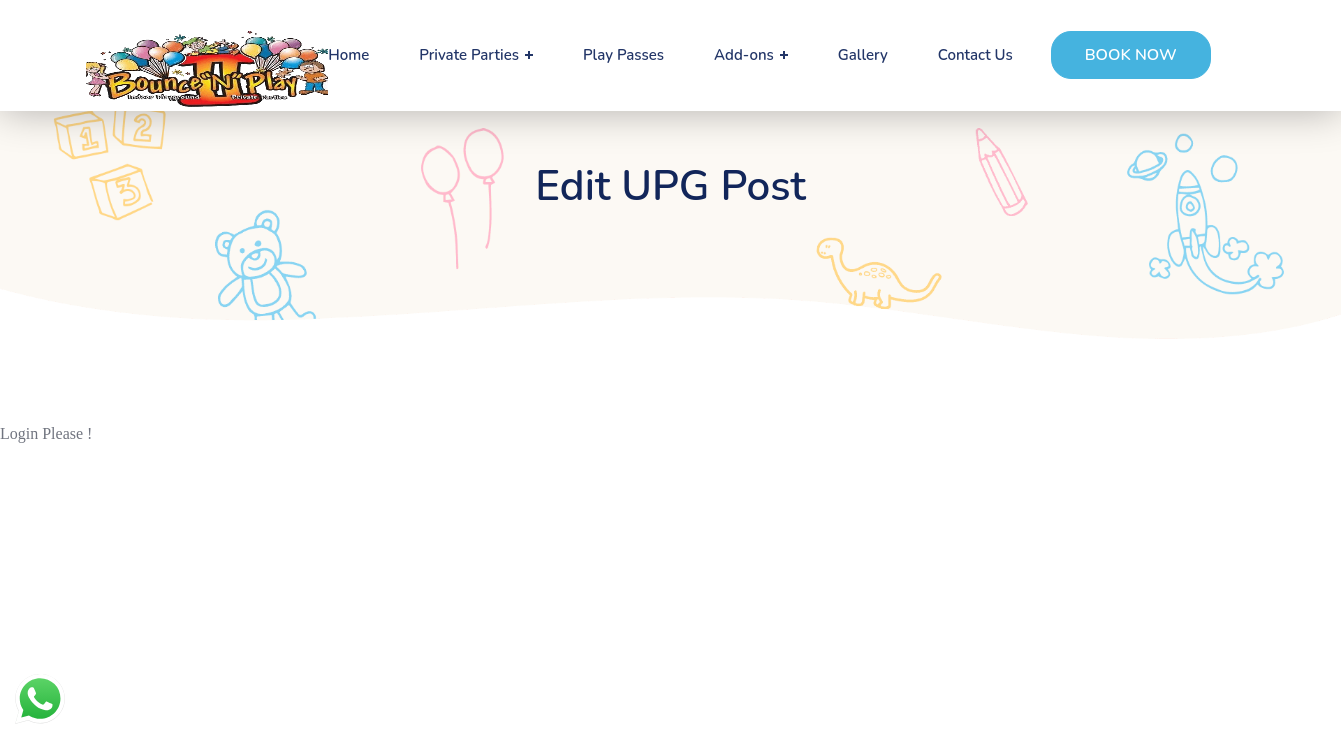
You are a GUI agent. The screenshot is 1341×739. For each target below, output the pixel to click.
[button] (1131, 55)
